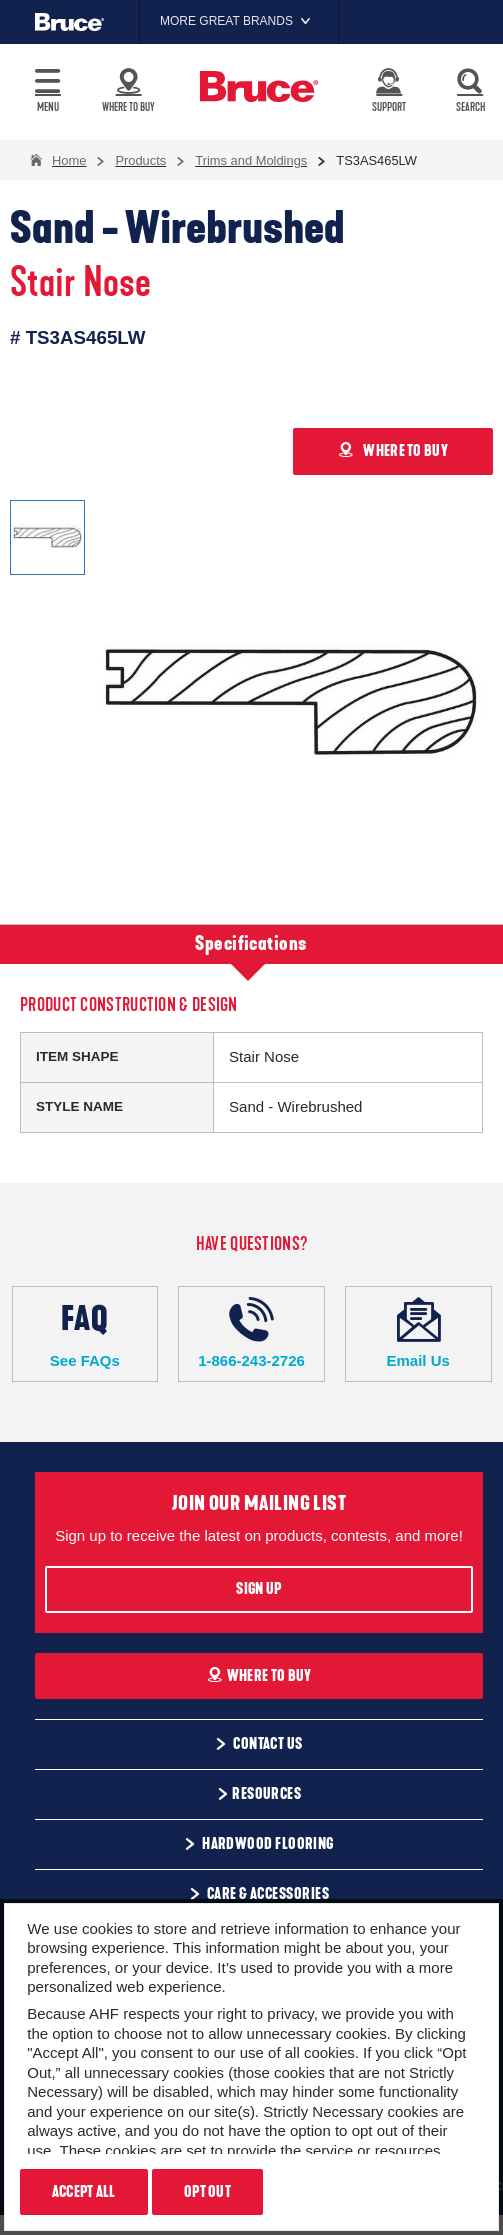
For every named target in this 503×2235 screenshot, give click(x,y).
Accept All (84, 2192)
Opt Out (207, 2192)
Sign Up (258, 1589)
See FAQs (85, 1333)
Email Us (418, 1333)
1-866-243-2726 (251, 1333)
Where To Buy (259, 1676)
